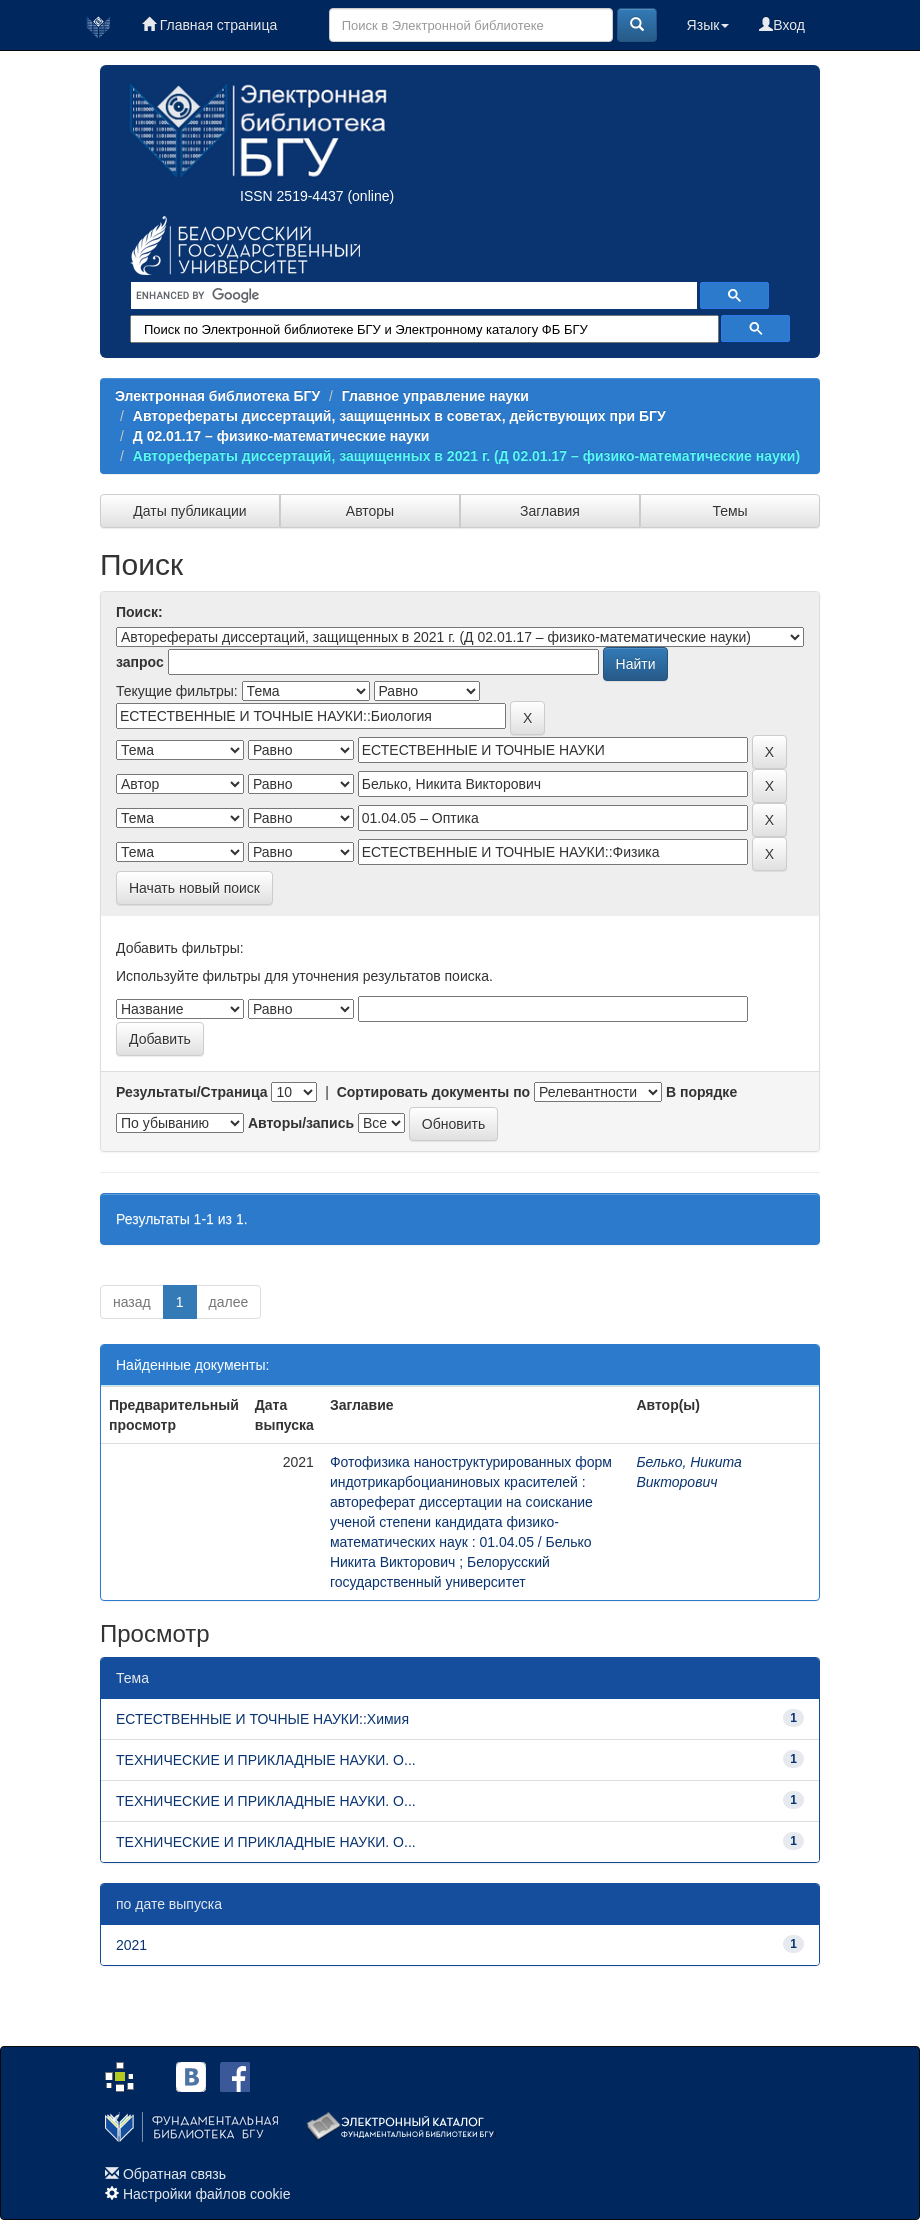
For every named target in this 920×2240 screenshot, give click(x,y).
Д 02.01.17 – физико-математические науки (281, 436)
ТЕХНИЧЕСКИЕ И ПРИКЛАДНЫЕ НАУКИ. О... (266, 1760)
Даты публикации (189, 511)
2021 (131, 1945)
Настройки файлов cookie (207, 2194)
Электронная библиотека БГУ (217, 396)
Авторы (370, 511)
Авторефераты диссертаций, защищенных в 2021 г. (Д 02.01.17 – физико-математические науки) (466, 456)
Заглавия (550, 511)
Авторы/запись (301, 1123)
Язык (708, 25)
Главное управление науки (435, 396)
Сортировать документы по (434, 1092)
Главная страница (209, 25)
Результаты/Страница (192, 1092)
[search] (412, 296)
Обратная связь (174, 2174)
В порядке (701, 1092)
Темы (729, 511)
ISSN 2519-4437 (292, 196)
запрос (140, 662)
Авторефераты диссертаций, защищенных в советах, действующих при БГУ (399, 416)
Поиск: (139, 612)
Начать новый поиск (194, 888)
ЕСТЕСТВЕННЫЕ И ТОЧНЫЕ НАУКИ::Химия (262, 1719)
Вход (782, 25)
